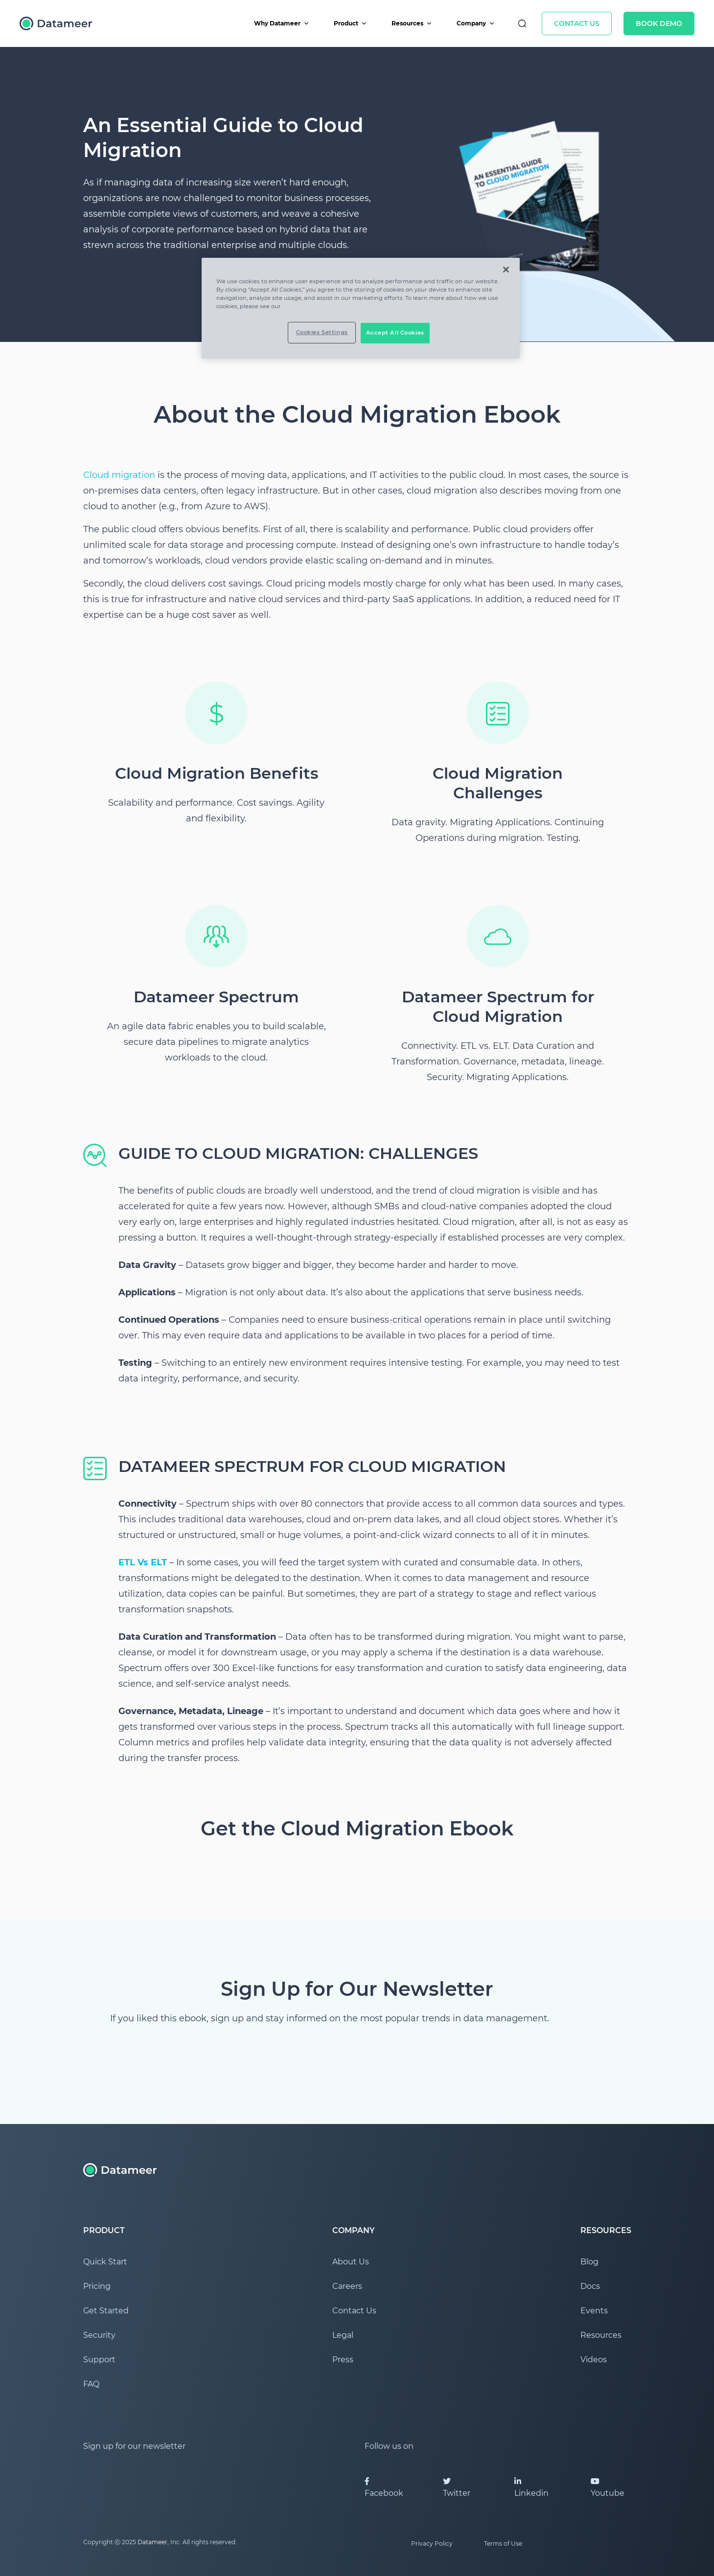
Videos (593, 2359)
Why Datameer (281, 23)
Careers (347, 2286)
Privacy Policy (432, 2543)
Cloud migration (119, 475)
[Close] (506, 269)
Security (99, 2335)
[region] (361, 308)
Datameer (152, 2542)
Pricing (97, 2286)
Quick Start (105, 2261)
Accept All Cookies (395, 332)
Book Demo (659, 23)
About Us (350, 2261)
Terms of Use (503, 2543)
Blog (589, 2261)
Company (476, 23)
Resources (412, 23)
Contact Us (576, 23)
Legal (342, 2335)
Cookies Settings (322, 332)
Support (99, 2359)
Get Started (106, 2310)
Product (350, 23)
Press (342, 2359)
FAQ (91, 2384)
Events (594, 2310)
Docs (590, 2286)
